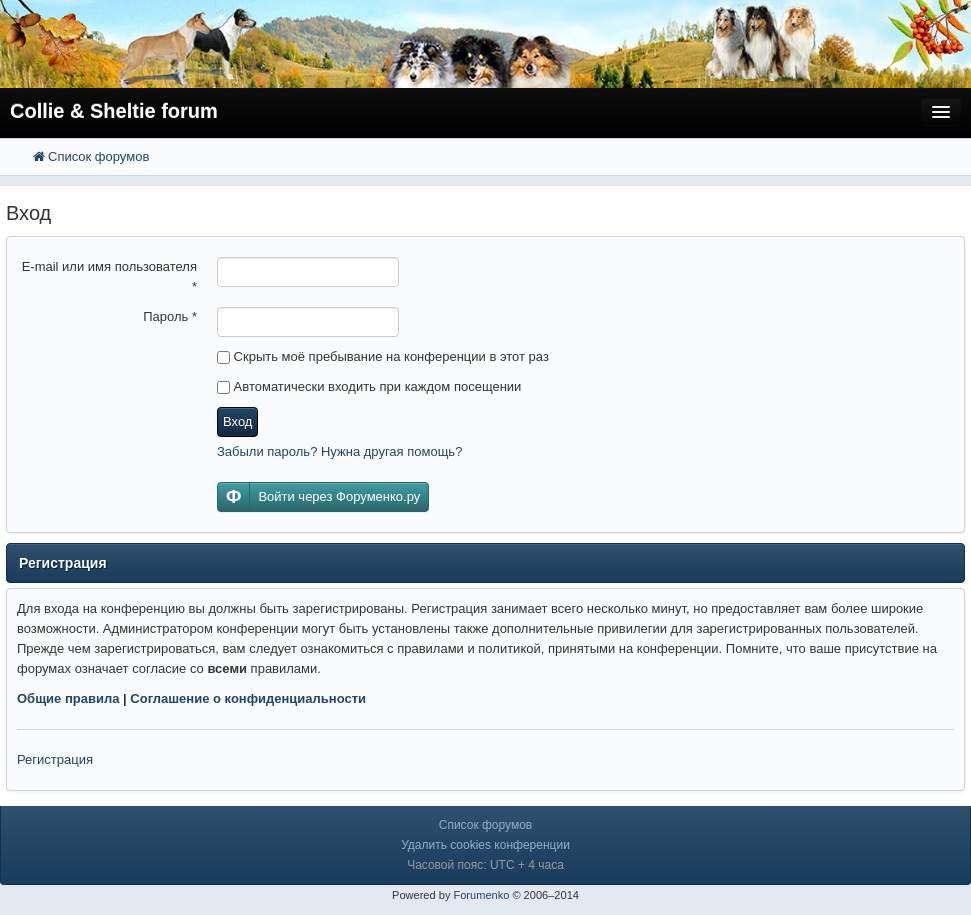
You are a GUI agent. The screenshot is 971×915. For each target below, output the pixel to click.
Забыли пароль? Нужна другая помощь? (339, 451)
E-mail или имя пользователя (109, 276)
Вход (237, 421)
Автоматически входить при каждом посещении (369, 386)
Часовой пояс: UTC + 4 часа (485, 865)
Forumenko (481, 895)
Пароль (170, 316)
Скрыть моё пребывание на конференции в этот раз (383, 356)
